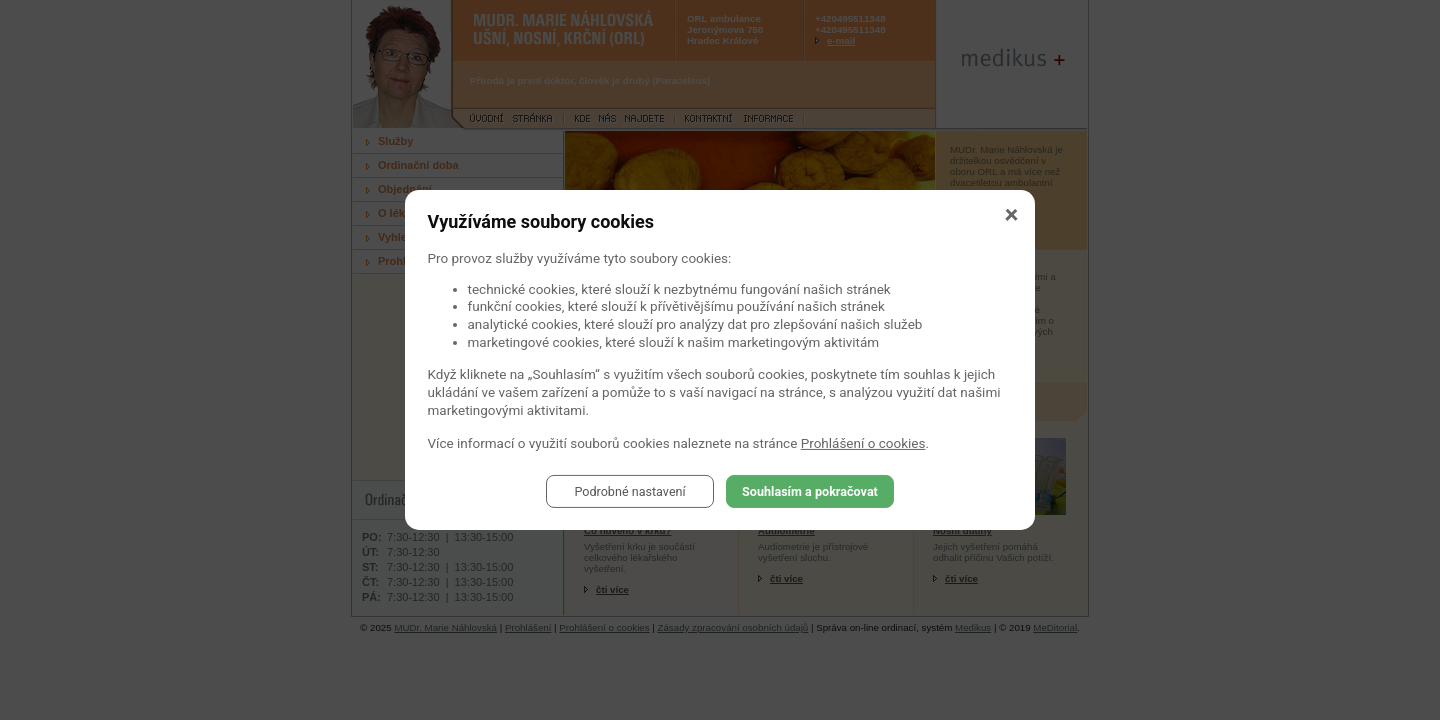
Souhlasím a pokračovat (810, 490)
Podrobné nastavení (629, 490)
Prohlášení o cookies (863, 443)
